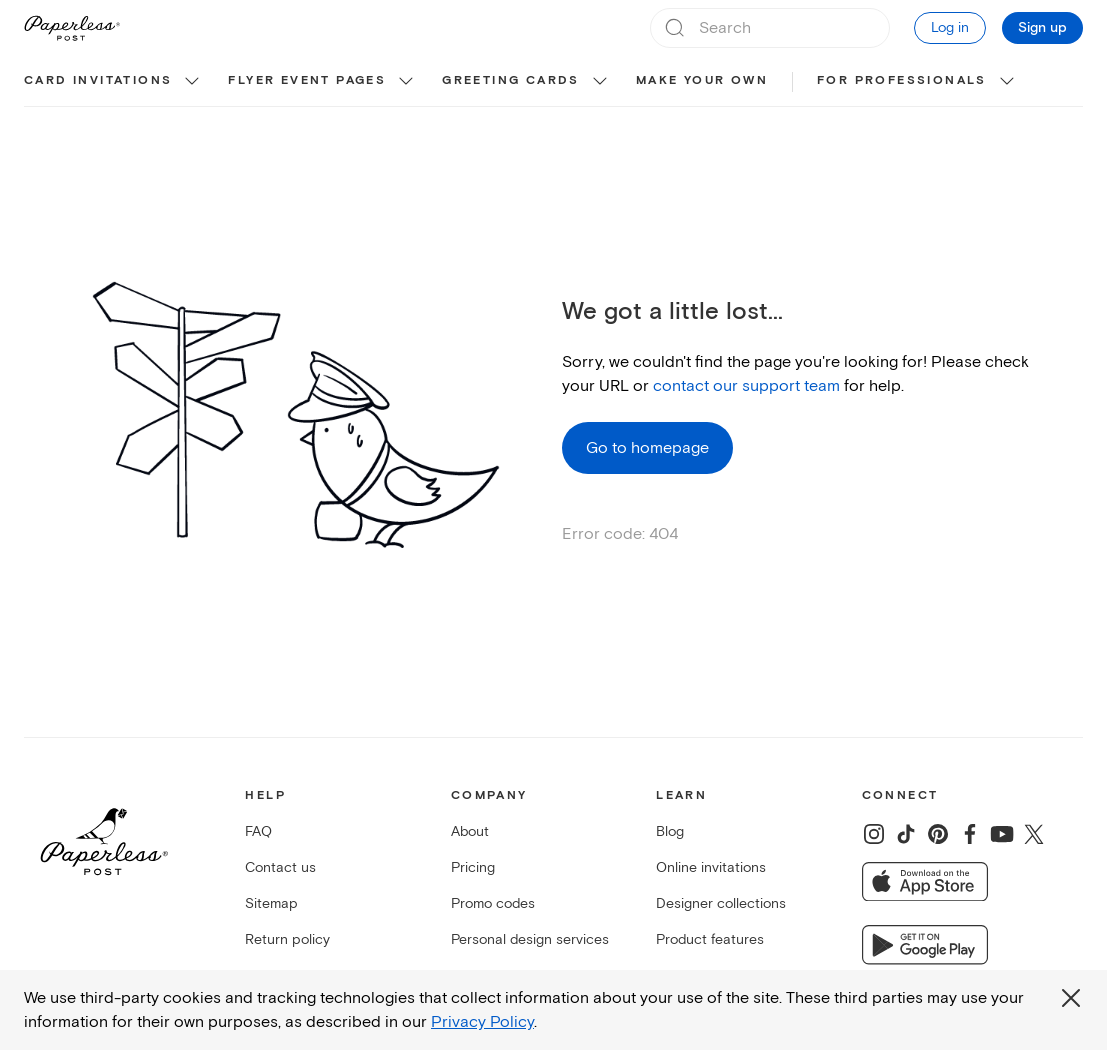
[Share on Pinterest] (938, 834)
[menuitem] (114, 82)
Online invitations (711, 867)
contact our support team (746, 386)
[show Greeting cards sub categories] (600, 82)
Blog (670, 831)
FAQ (258, 831)
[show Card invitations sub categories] (192, 82)
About (470, 831)
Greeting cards (511, 80)
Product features (710, 939)
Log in (950, 27)
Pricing (473, 867)
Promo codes (493, 903)
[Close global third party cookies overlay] (1071, 998)
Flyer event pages (307, 80)
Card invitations (98, 80)
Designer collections (721, 903)
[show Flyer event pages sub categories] (406, 82)
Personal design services (530, 939)
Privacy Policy (482, 1022)
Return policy (287, 939)
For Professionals (902, 80)
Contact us (280, 867)
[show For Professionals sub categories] (1007, 82)
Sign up (1042, 28)
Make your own (702, 80)
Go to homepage (647, 448)
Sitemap (271, 903)
